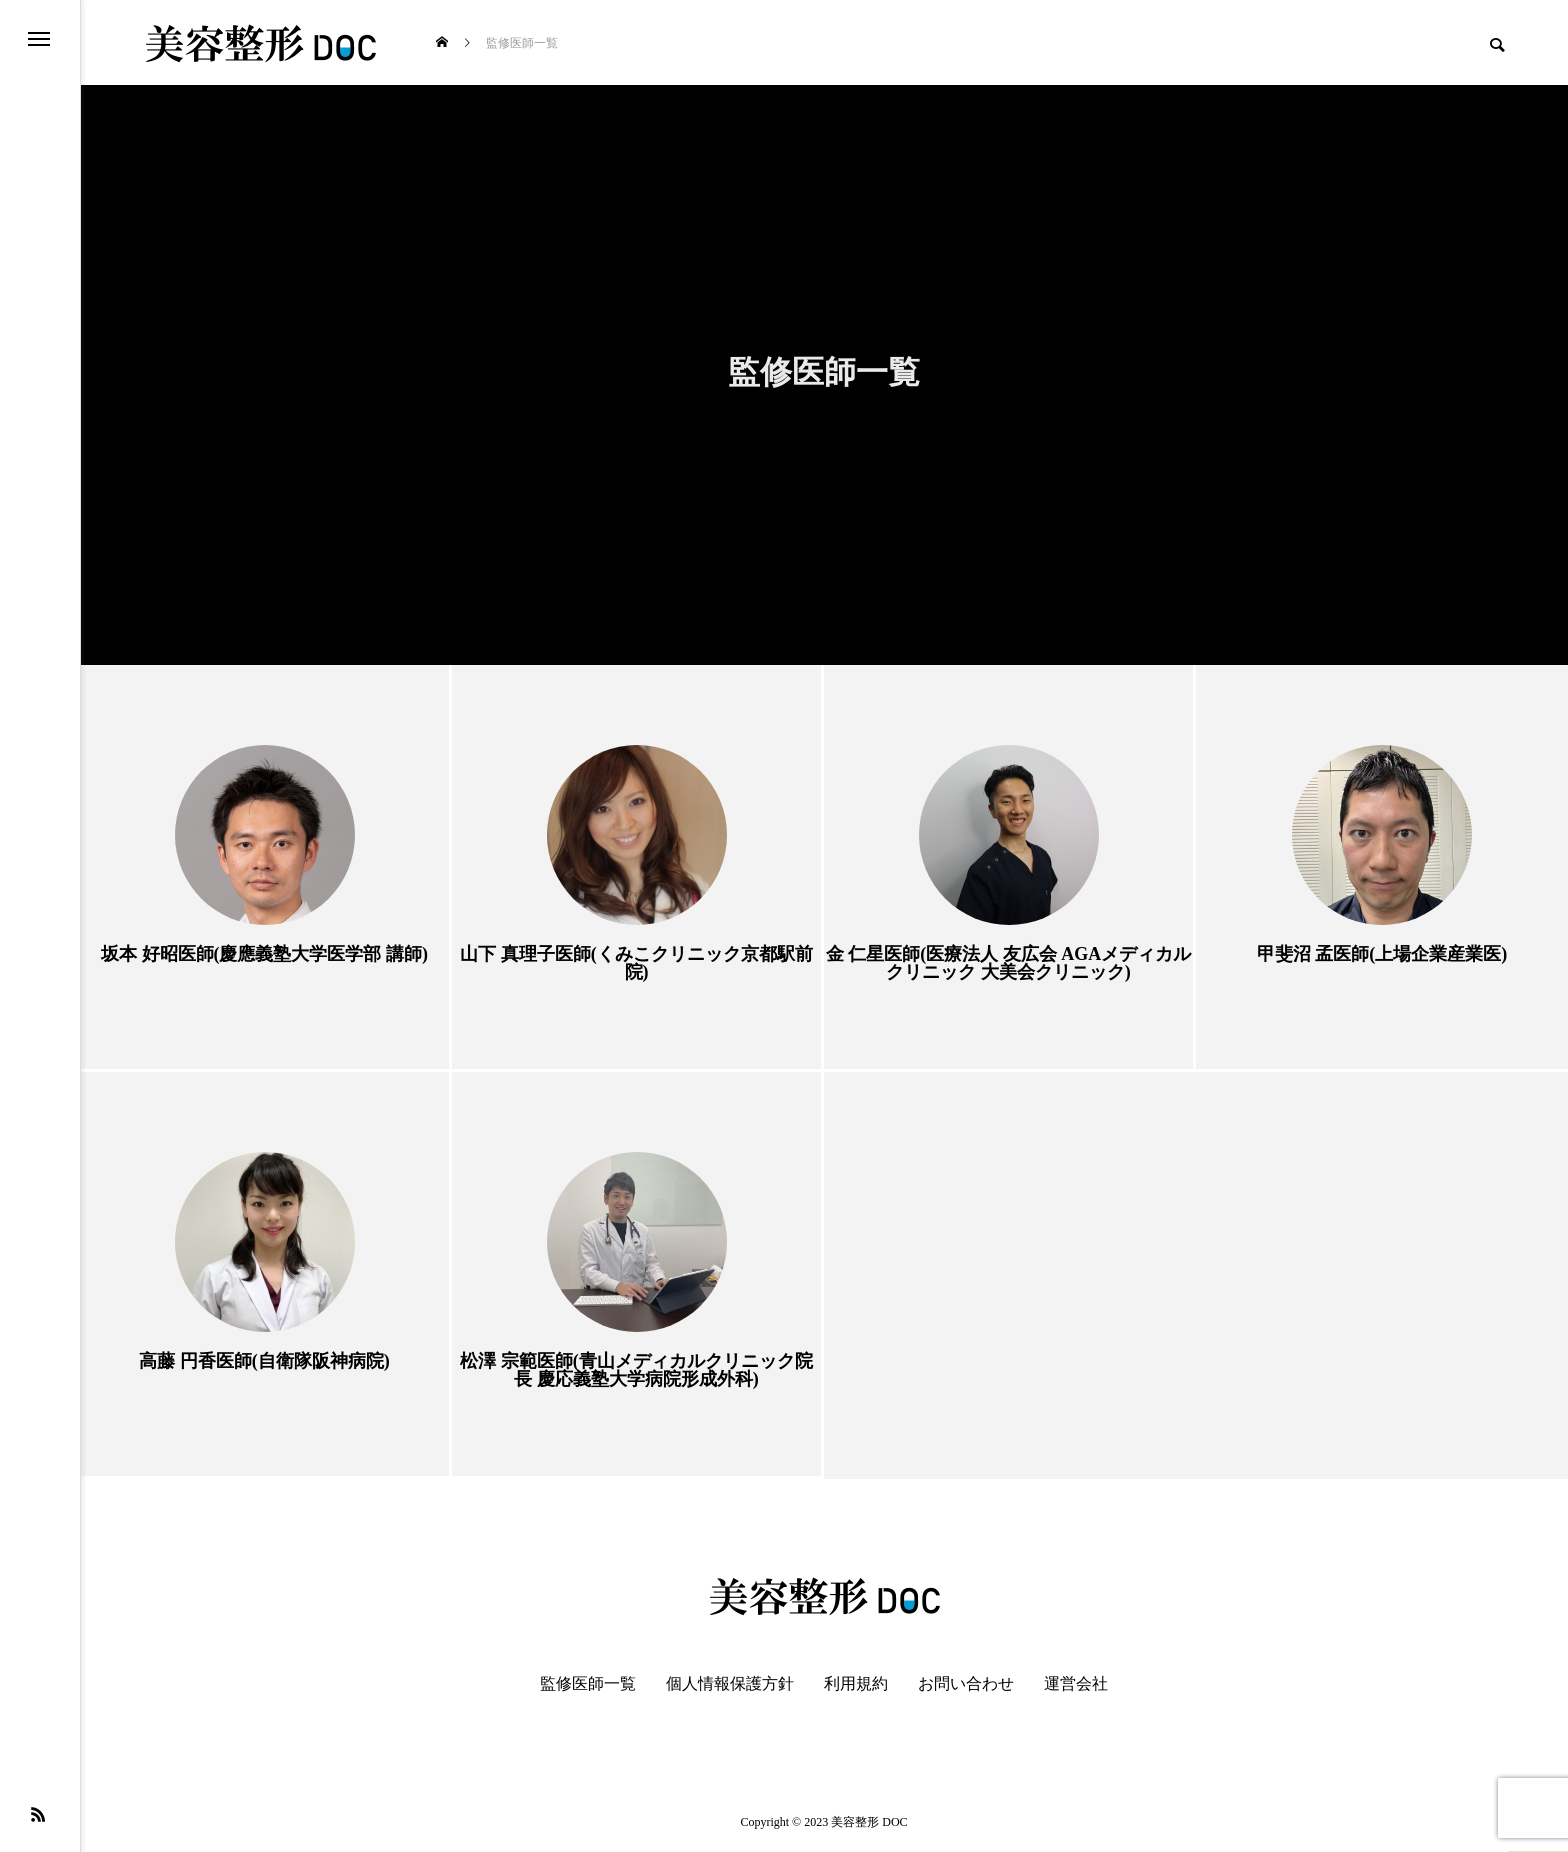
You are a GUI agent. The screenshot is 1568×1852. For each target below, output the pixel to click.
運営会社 (1076, 1684)
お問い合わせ (966, 1684)
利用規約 (856, 1684)
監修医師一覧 (588, 1684)
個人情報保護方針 (730, 1684)
